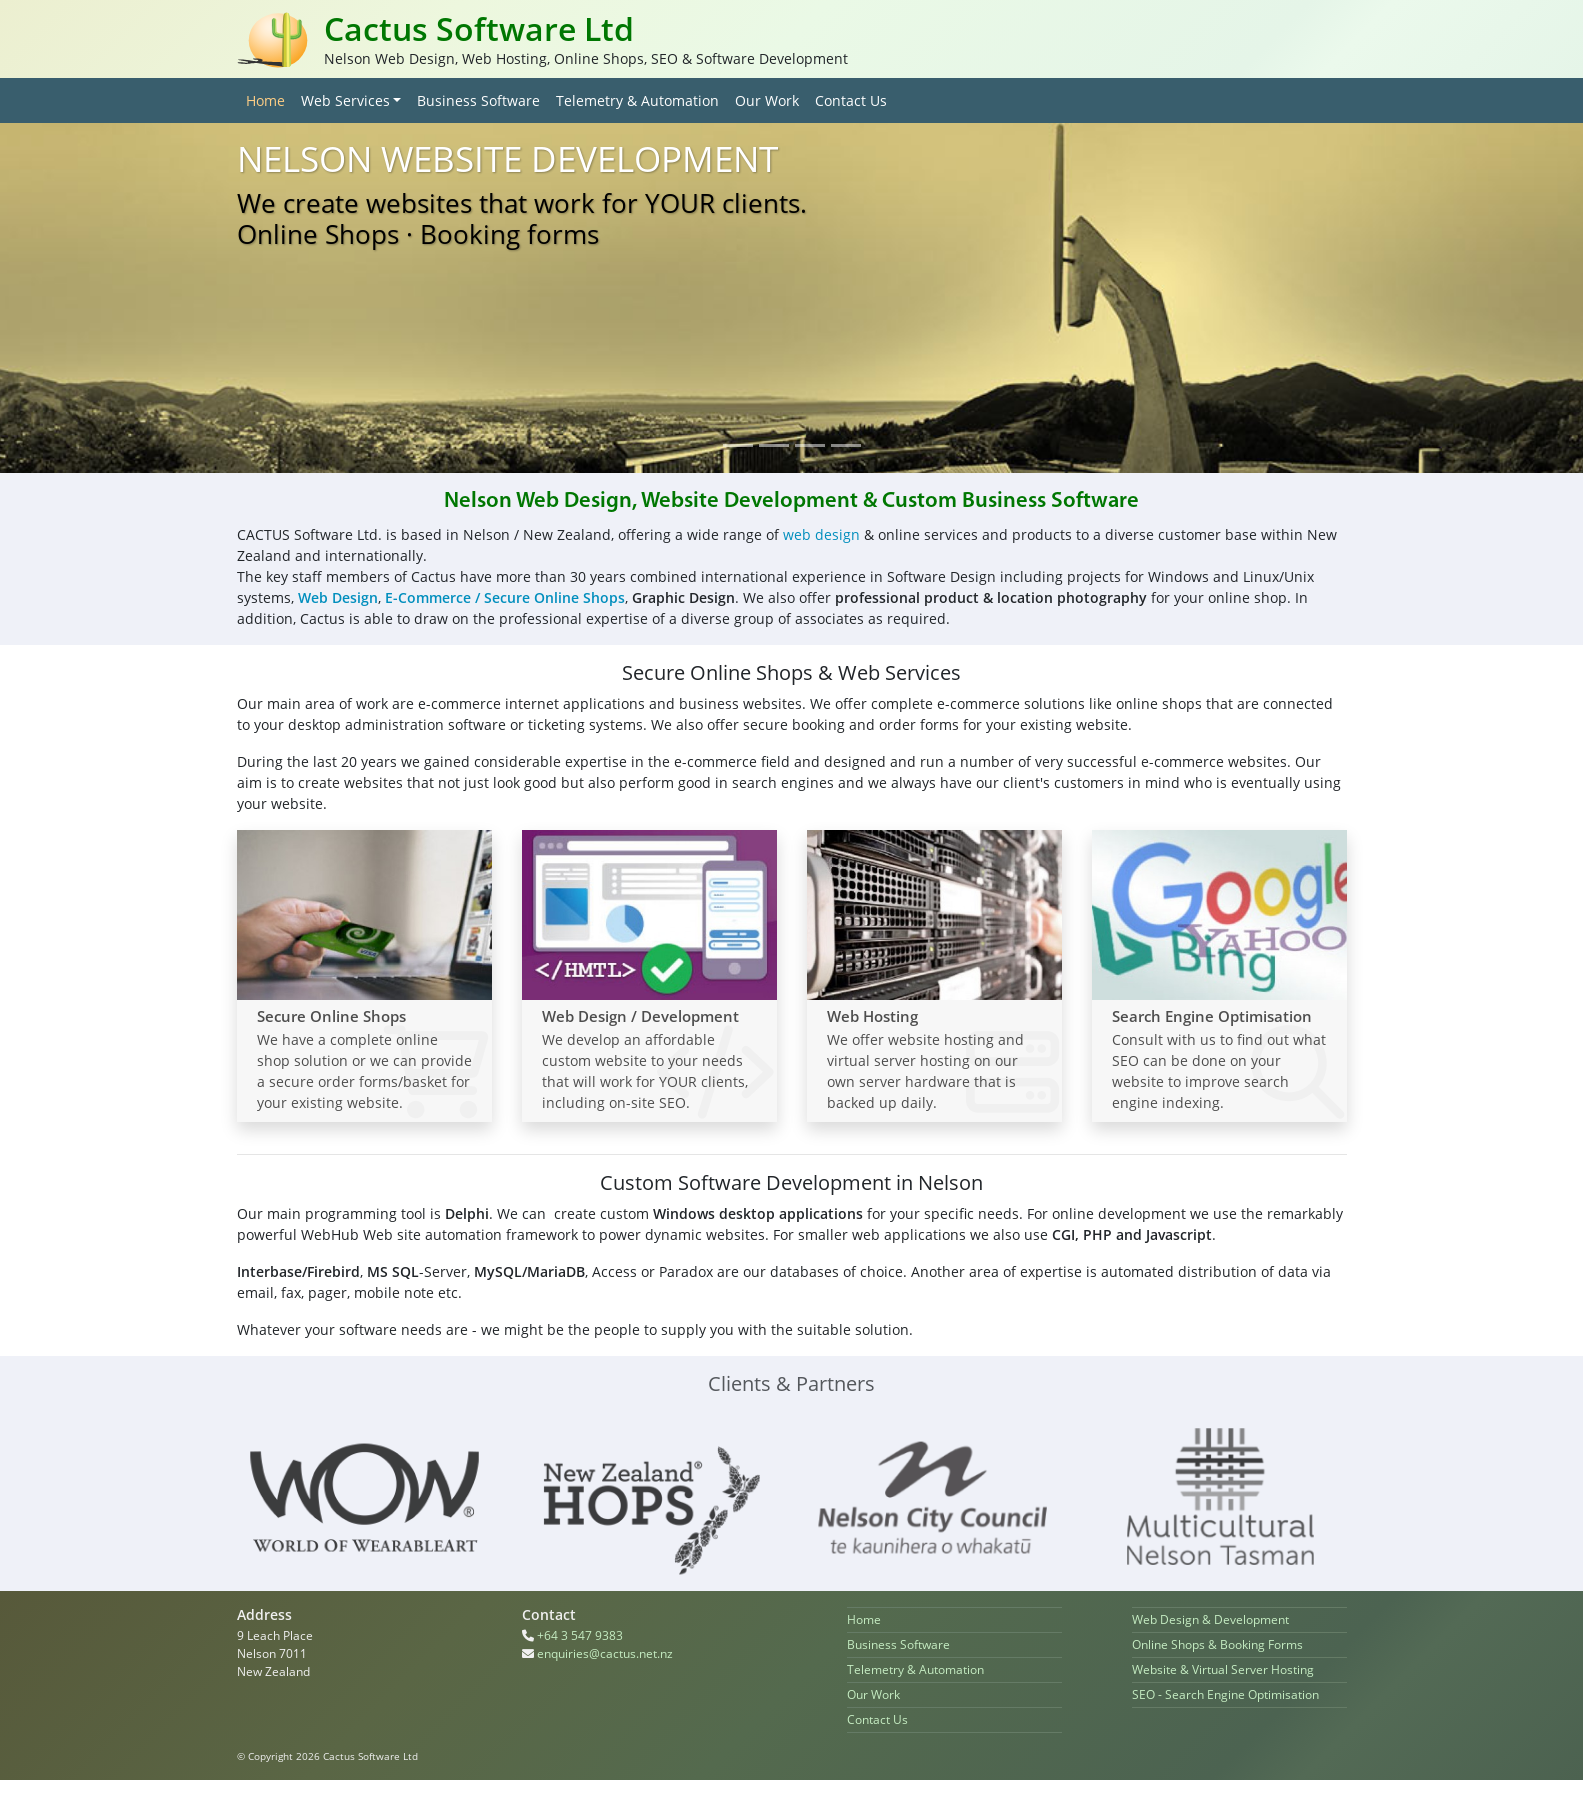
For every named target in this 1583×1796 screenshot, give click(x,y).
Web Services (345, 100)
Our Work (767, 100)
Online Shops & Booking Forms (1217, 1644)
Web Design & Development (1210, 1619)
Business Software (478, 100)
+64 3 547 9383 (580, 1635)
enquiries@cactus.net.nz (605, 1653)
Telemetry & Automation (637, 100)
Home (269, 99)
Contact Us (851, 100)
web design (821, 534)
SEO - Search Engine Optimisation (1225, 1694)
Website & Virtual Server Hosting (1223, 1669)
